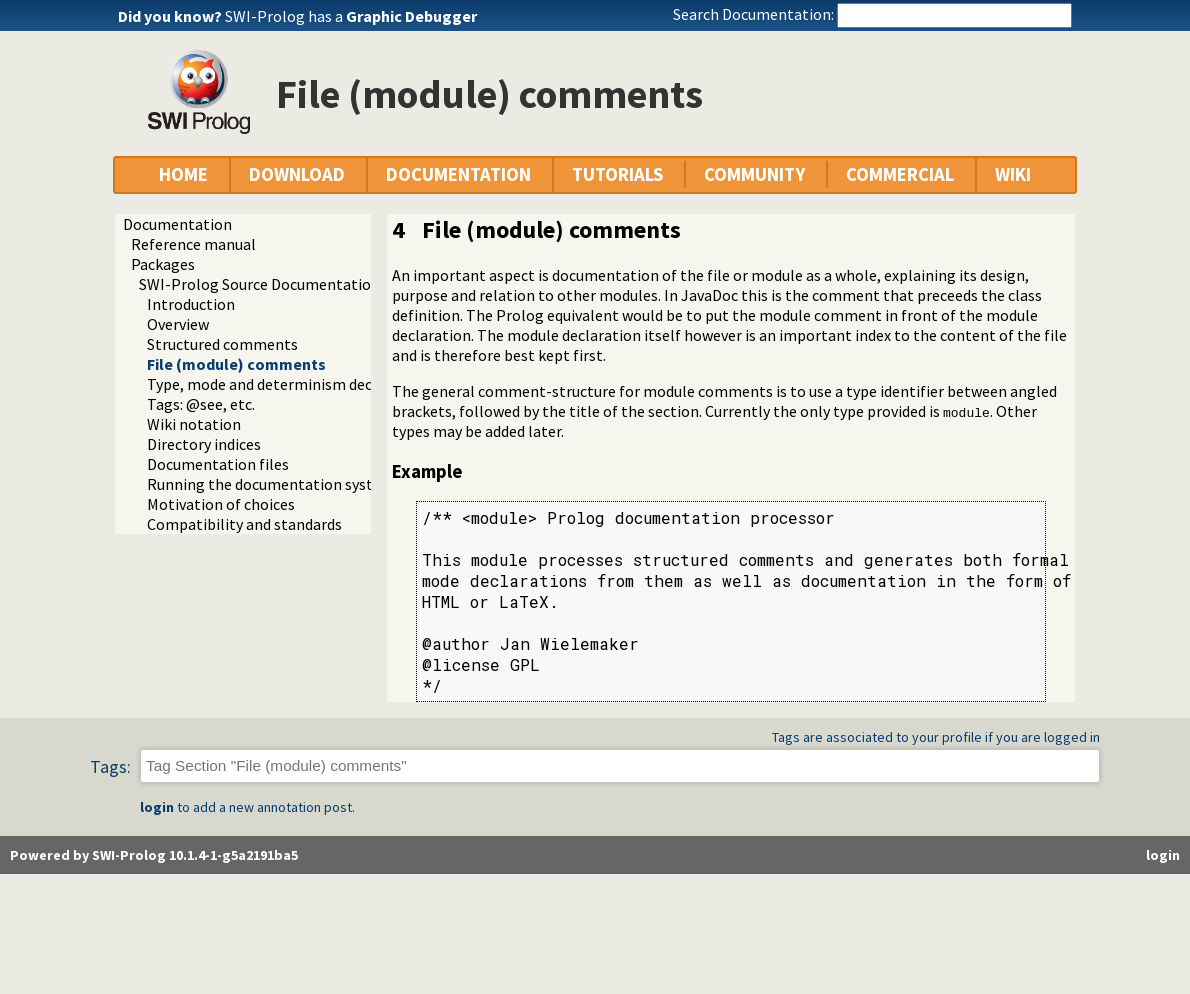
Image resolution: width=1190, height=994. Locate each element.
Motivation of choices (221, 504)
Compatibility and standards (244, 524)
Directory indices (204, 444)
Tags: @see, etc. (201, 404)
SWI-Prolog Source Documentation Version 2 (292, 284)
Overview (178, 324)
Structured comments (222, 344)
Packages (163, 264)
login (157, 807)
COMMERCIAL (900, 174)
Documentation (177, 224)
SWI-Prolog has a (351, 16)
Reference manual (193, 244)
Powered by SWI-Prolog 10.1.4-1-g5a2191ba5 (154, 855)
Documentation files (218, 464)
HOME (183, 174)
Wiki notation (194, 424)
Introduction (191, 304)
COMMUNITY (754, 174)
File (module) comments (236, 364)
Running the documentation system (271, 484)
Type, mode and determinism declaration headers (316, 384)
